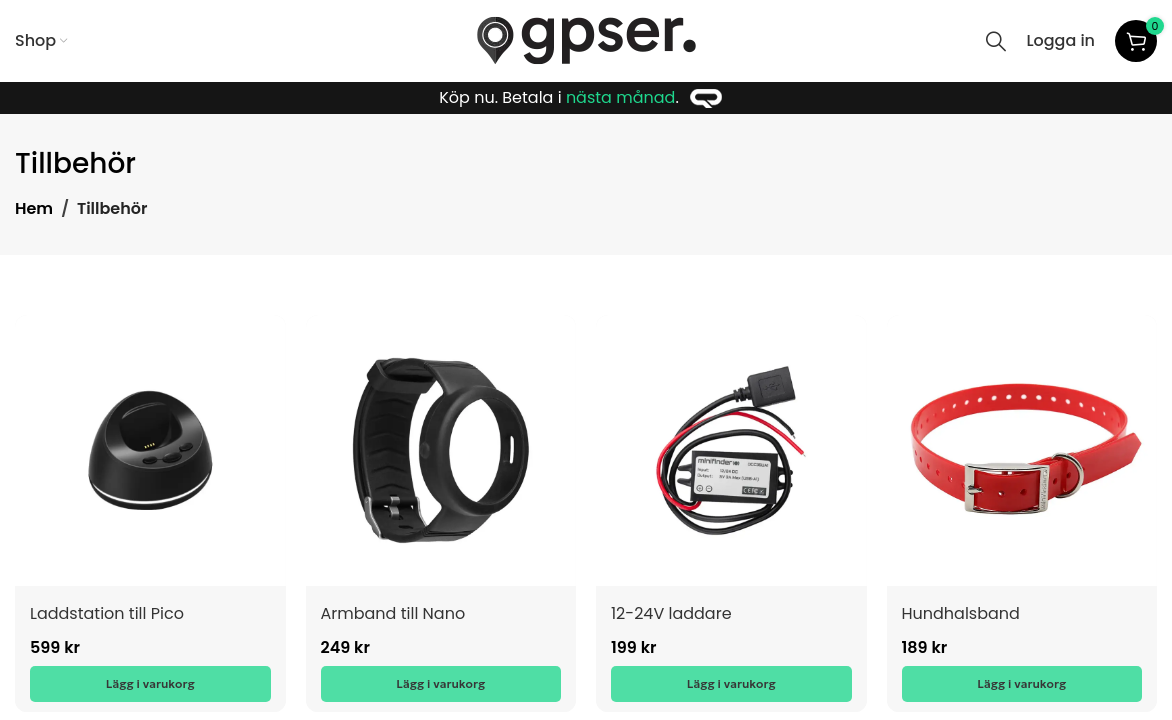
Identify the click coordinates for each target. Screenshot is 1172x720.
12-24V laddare (671, 613)
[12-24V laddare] (731, 450)
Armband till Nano (393, 613)
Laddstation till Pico (107, 613)
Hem (34, 208)
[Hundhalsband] (1022, 450)
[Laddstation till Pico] (150, 450)
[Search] (996, 41)
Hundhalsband (961, 613)
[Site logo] (586, 39)
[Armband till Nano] (441, 450)
